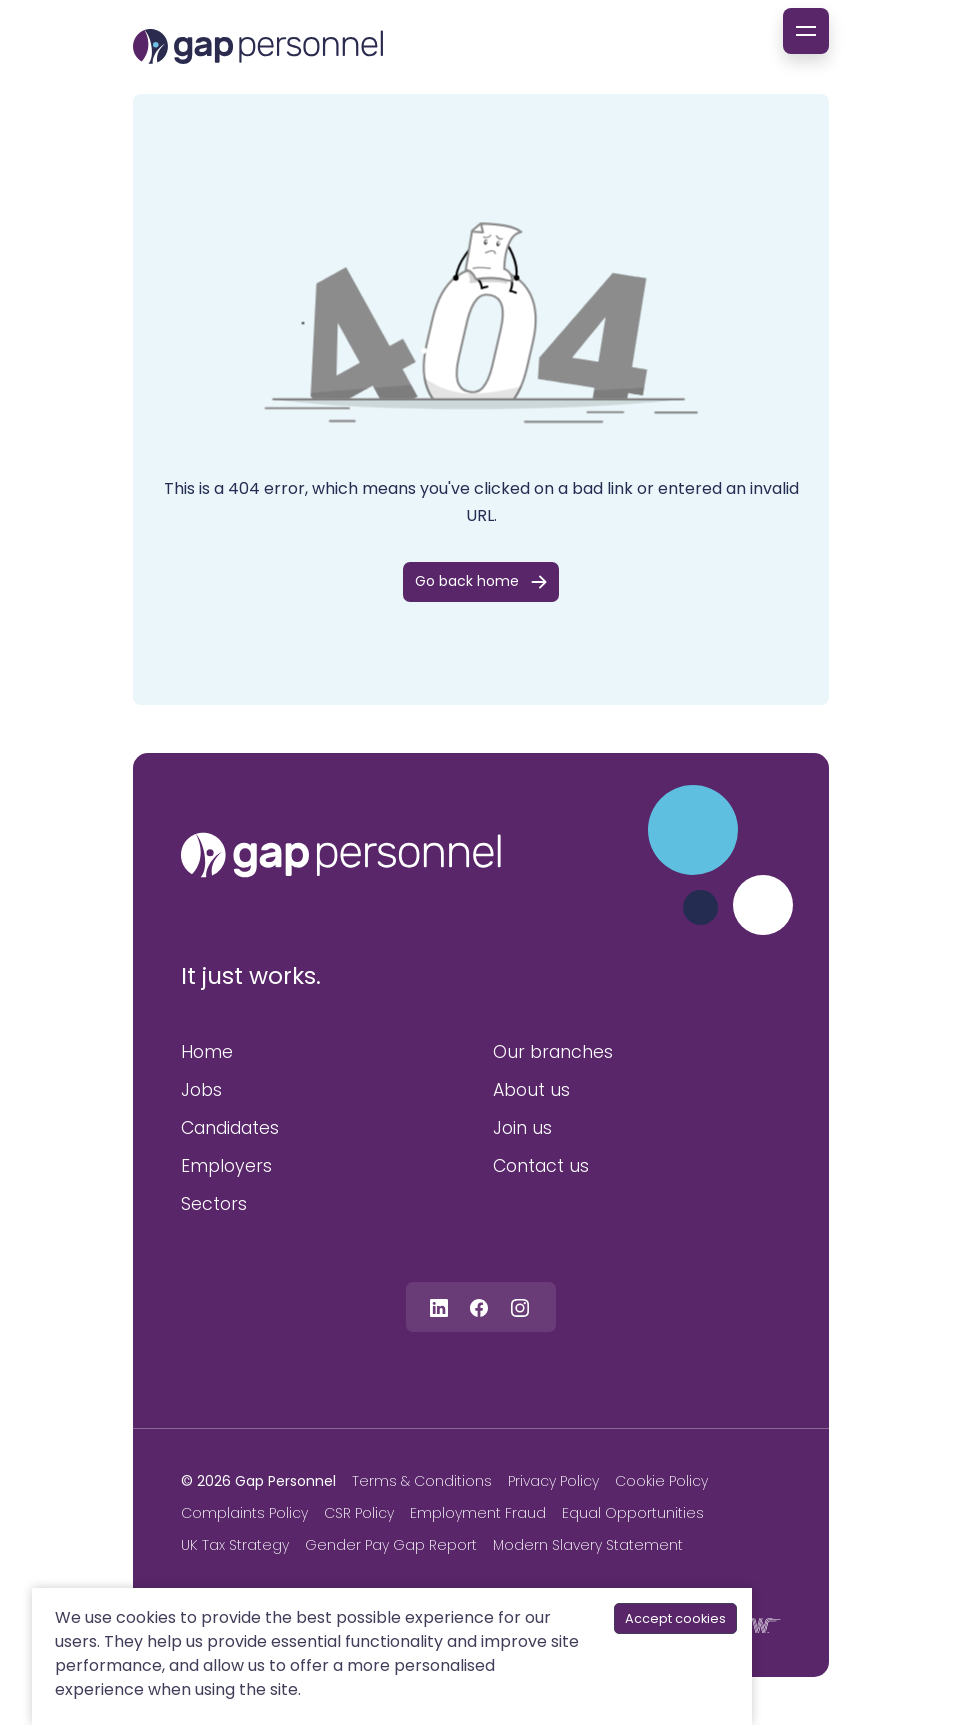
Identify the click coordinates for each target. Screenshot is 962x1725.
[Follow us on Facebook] (479, 1306)
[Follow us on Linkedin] (439, 1306)
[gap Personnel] (258, 46)
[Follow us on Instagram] (520, 1306)
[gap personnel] (341, 855)
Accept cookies (675, 1618)
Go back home (467, 581)
